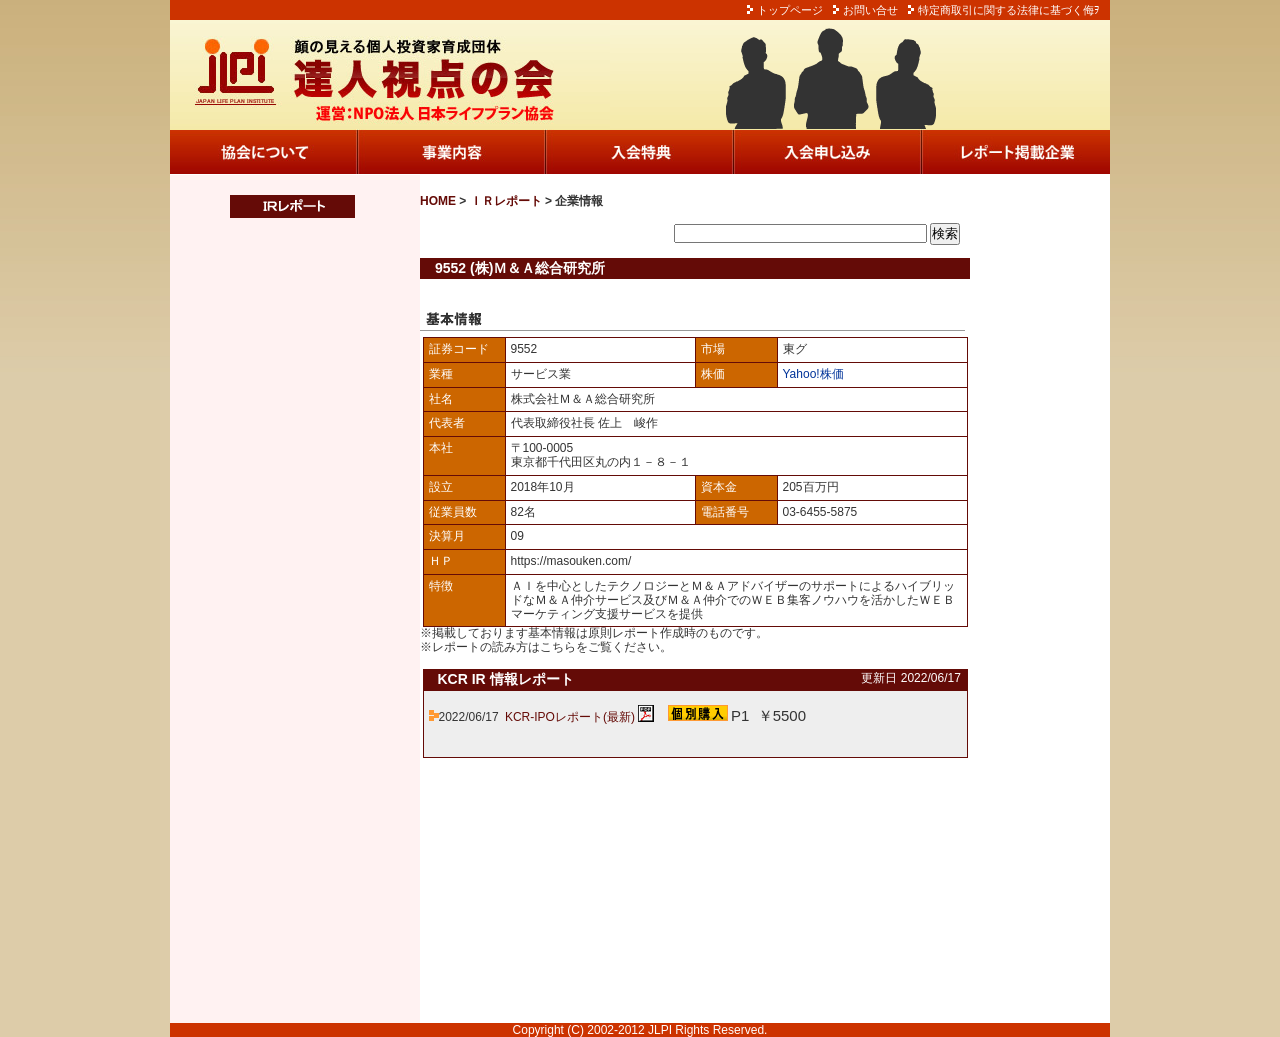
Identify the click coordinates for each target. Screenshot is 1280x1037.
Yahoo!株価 (813, 374)
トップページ (790, 10)
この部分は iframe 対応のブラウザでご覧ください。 (280, 621)
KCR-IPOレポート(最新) (570, 717)
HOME (438, 201)
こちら (558, 647)
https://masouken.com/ (571, 561)
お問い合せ (870, 10)
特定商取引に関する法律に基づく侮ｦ (1009, 10)
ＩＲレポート (506, 201)
